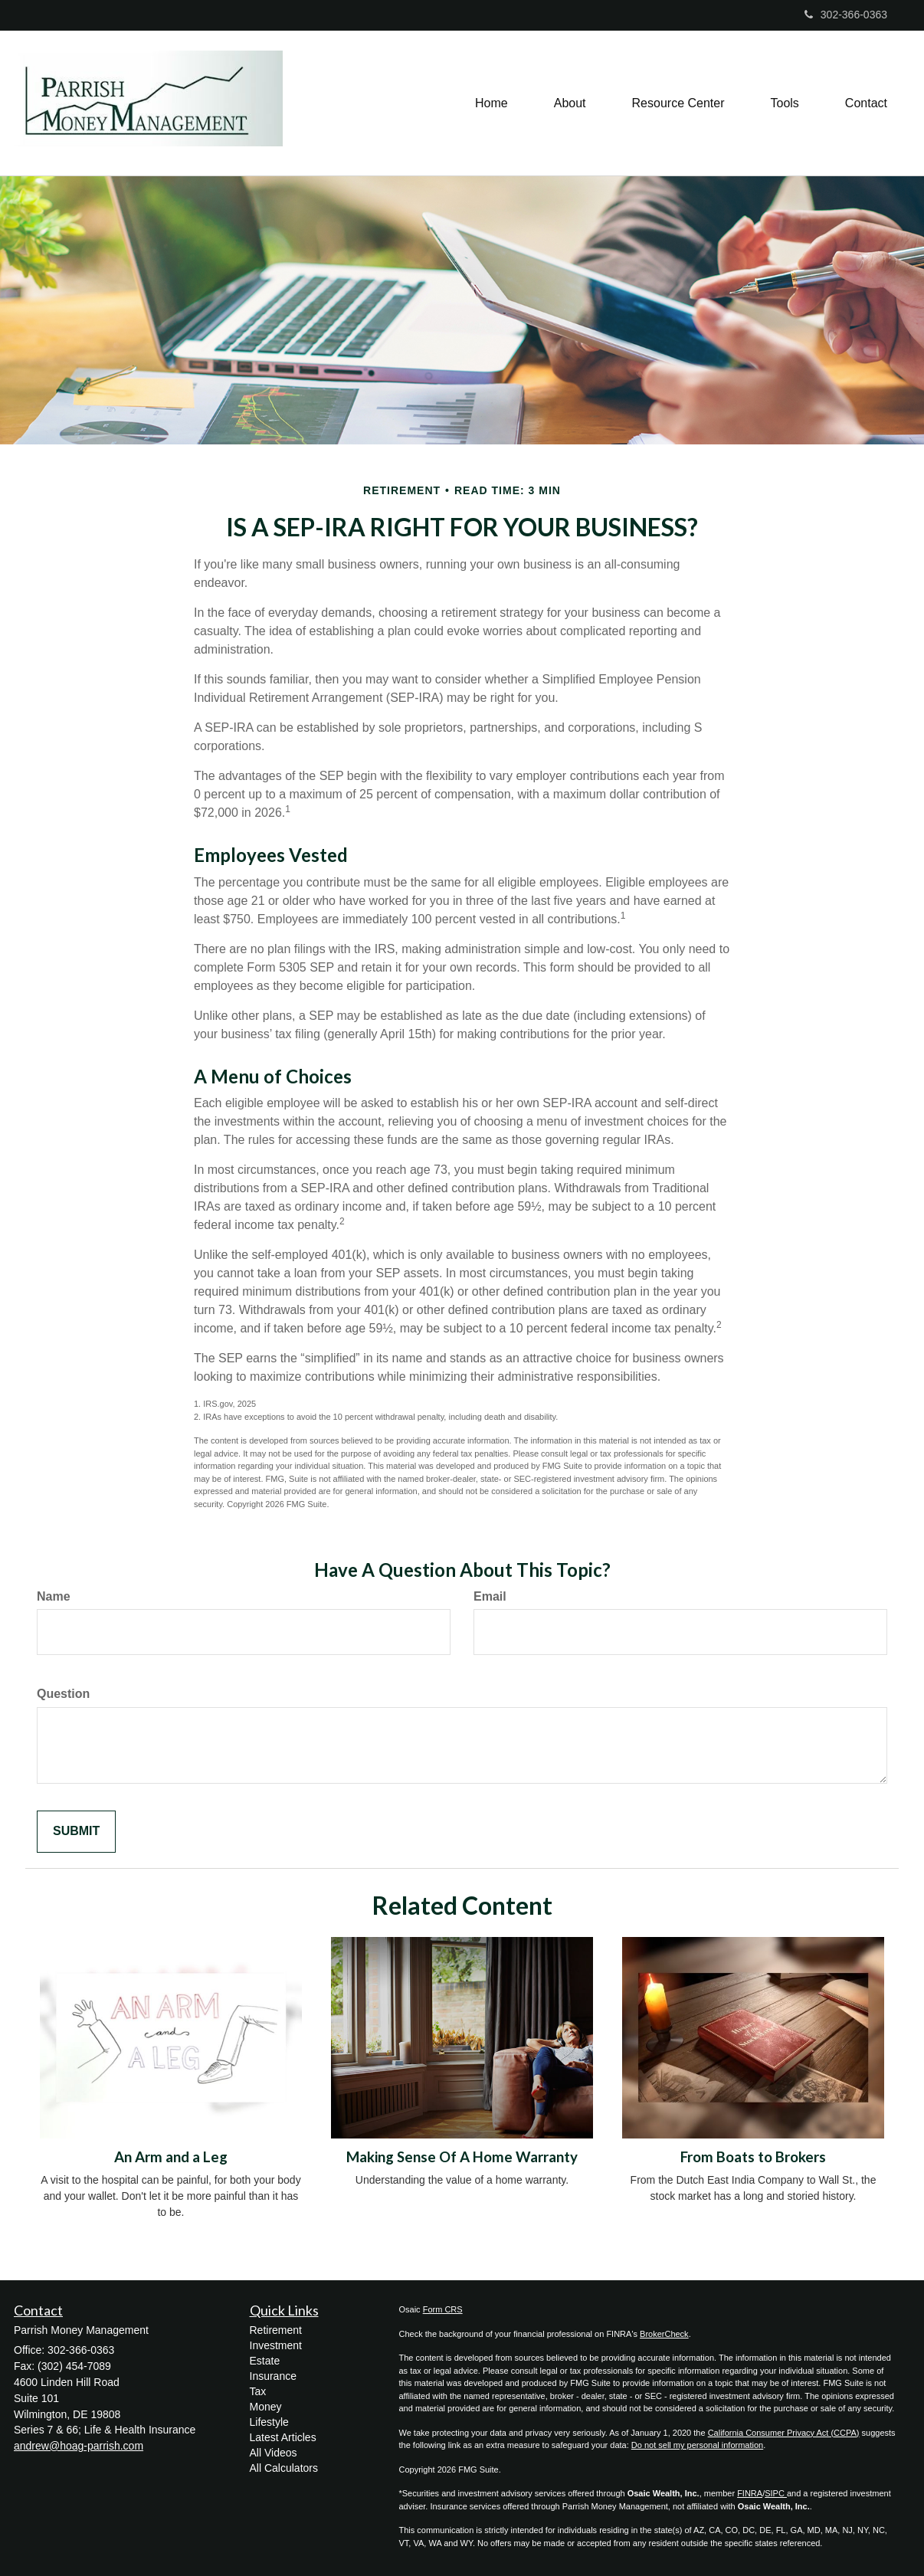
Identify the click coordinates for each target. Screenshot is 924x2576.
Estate (265, 2361)
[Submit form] (76, 1832)
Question (63, 1693)
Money (266, 2407)
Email (489, 1596)
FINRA (749, 2493)
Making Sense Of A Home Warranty (462, 2156)
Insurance (273, 2376)
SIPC (776, 2493)
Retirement (276, 2330)
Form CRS (443, 2309)
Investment (276, 2345)
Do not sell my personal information (697, 2445)
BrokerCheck (664, 2333)
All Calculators (284, 2468)
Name (53, 1596)
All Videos (273, 2453)
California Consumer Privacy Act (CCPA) (784, 2432)
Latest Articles (283, 2437)
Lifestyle (269, 2422)
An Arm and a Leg (171, 2156)
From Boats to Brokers (753, 2156)
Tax (258, 2391)
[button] (570, 103)
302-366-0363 (845, 14)
